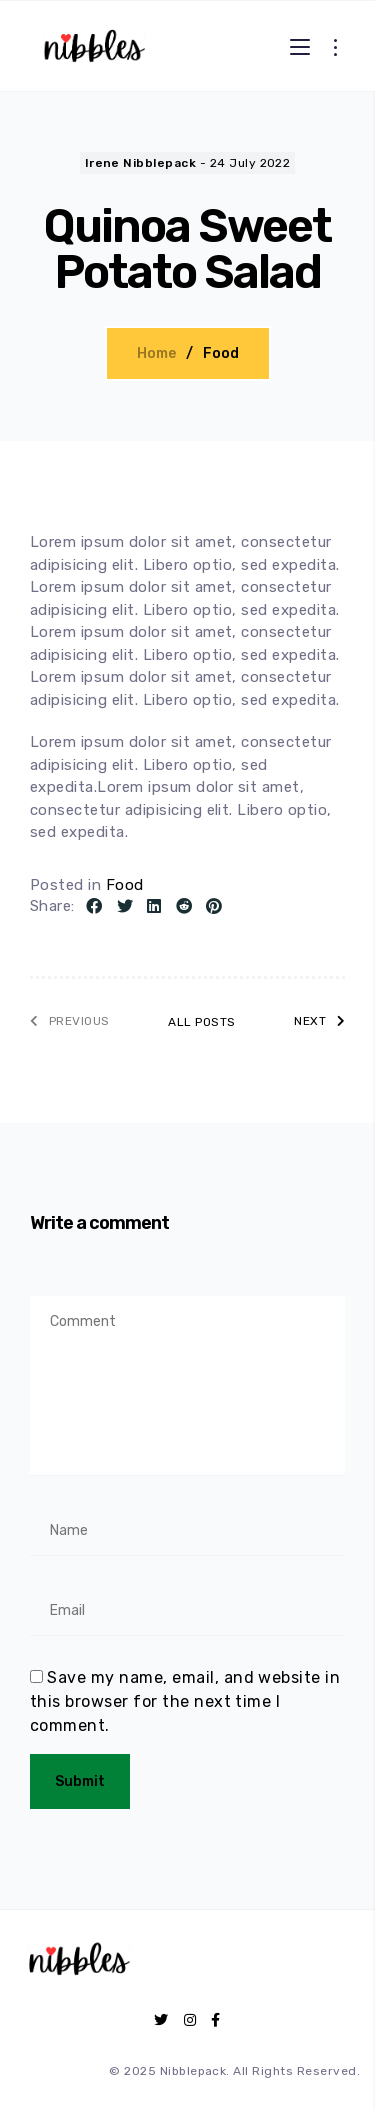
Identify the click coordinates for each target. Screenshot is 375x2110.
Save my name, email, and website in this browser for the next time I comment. (185, 1701)
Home (156, 353)
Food (221, 353)
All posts (201, 1022)
